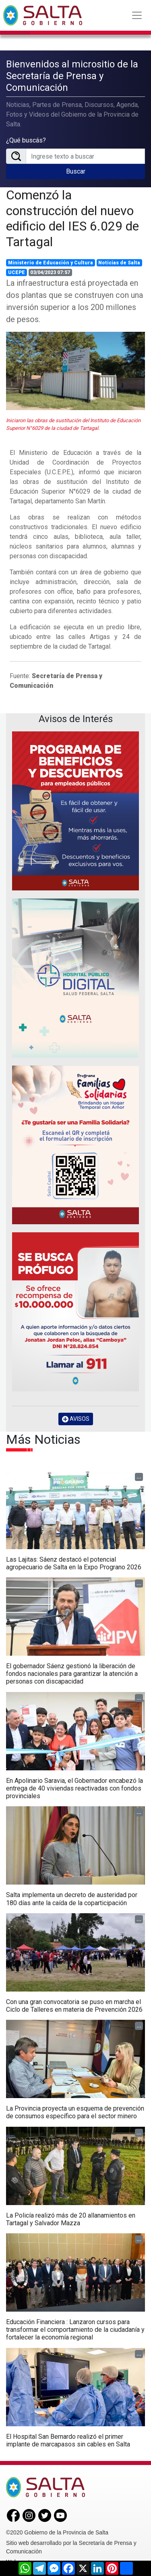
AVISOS (75, 1419)
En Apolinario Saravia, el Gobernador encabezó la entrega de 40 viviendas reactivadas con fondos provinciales (74, 1788)
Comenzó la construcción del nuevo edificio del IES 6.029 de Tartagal (72, 218)
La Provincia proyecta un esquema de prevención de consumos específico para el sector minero (75, 2112)
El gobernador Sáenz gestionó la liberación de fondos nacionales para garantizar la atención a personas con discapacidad (72, 1673)
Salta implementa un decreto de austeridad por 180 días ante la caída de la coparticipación (71, 1898)
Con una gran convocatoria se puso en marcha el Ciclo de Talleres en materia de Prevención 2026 (74, 2005)
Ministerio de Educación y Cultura (50, 263)
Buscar (75, 171)
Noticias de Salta (119, 263)
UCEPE (16, 272)
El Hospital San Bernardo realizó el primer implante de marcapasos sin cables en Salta (68, 2440)
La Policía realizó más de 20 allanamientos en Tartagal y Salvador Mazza (70, 2219)
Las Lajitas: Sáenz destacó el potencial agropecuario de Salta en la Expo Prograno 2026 (73, 1563)
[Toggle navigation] (137, 15)
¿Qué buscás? (26, 140)
